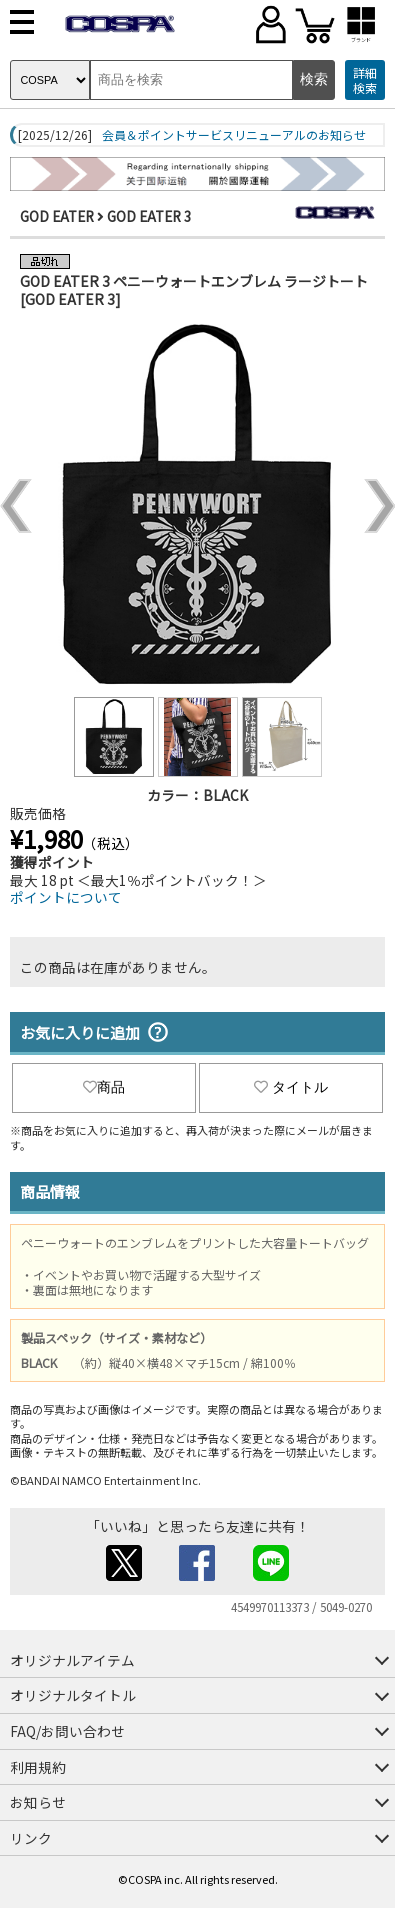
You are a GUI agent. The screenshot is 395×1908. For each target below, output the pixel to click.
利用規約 (38, 1767)
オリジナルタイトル (73, 1695)
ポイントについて (66, 897)
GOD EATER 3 (149, 216)
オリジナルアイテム (72, 1660)
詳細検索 (365, 80)
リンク (31, 1838)
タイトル (291, 1087)
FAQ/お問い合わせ (67, 1731)
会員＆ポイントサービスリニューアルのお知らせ (234, 135)
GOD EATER (57, 216)
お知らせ (38, 1802)
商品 (104, 1087)
